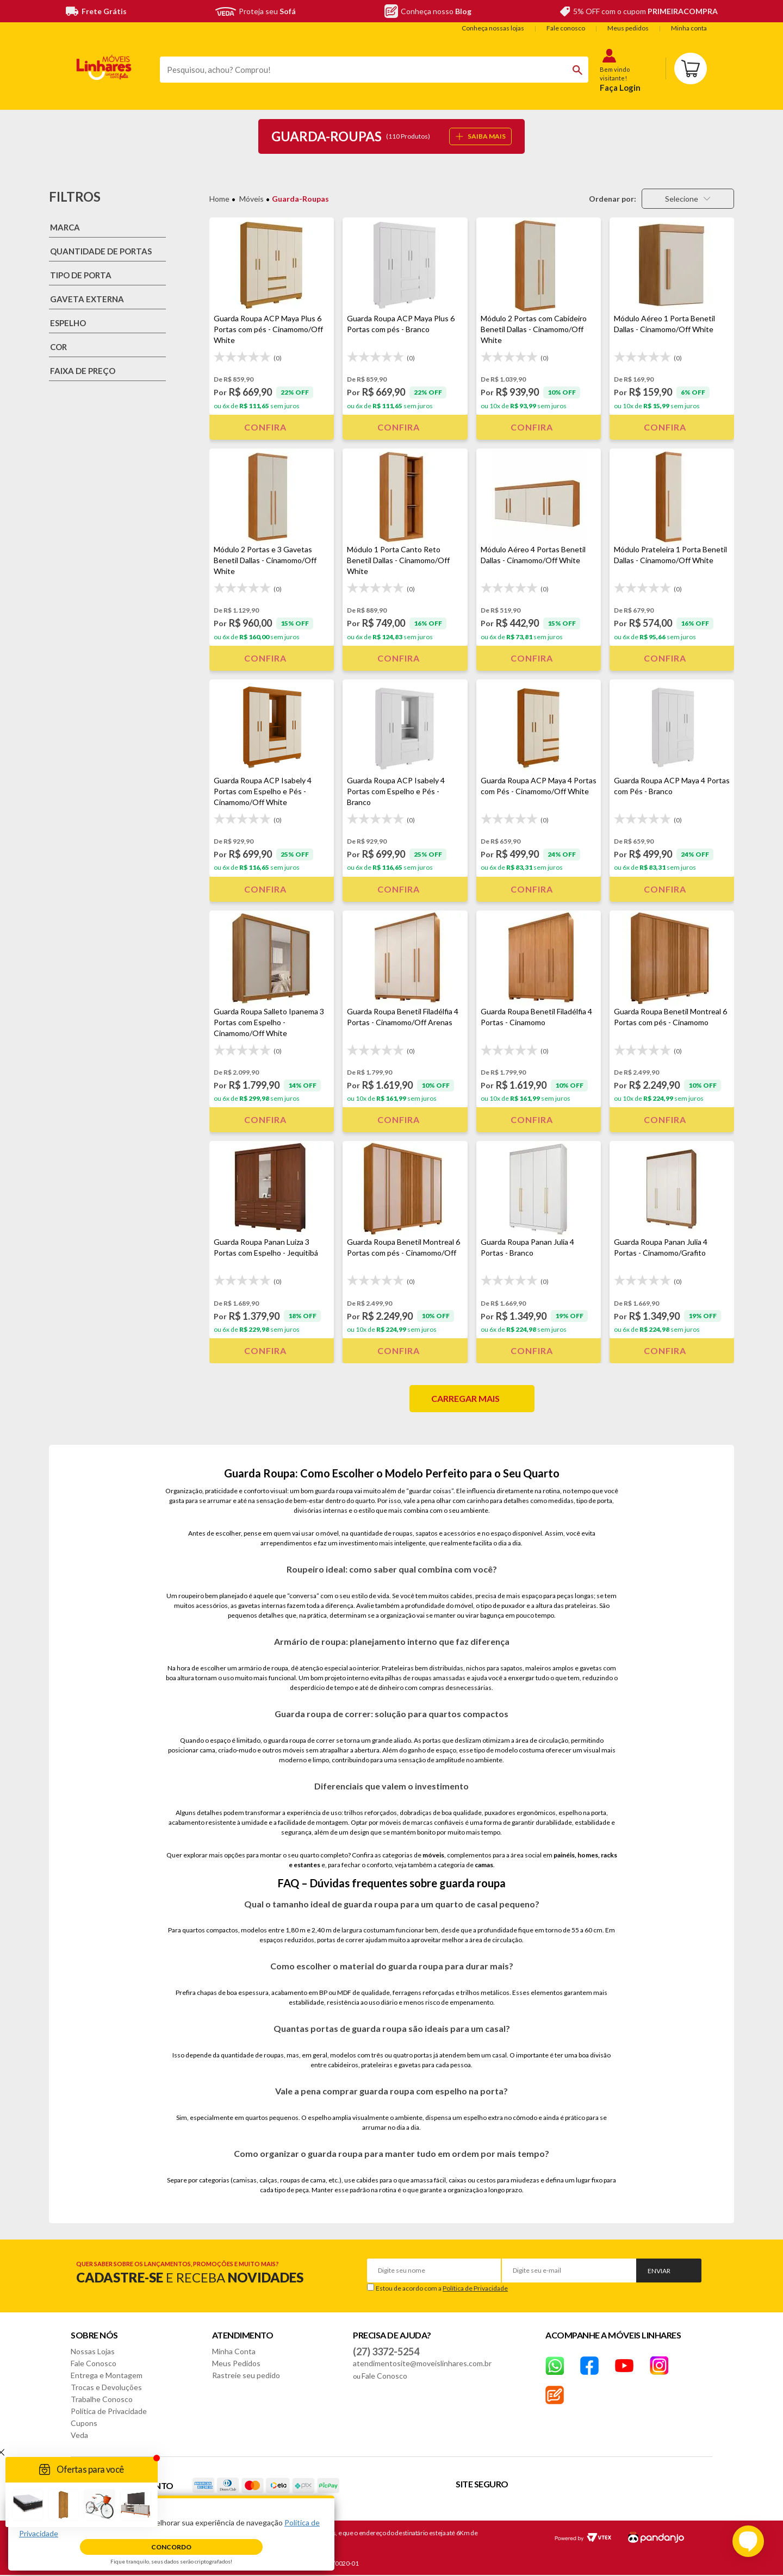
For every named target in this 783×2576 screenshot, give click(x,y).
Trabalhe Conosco (102, 2399)
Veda (79, 2435)
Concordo (171, 2547)
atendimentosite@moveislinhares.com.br (422, 2363)
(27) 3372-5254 (386, 2351)
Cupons (84, 2423)
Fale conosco (565, 28)
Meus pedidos (628, 28)
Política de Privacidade (475, 2288)
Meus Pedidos (236, 2363)
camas (484, 1865)
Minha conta (689, 28)
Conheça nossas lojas (493, 28)
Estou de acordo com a (442, 2288)
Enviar (659, 2271)
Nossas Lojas (93, 2351)
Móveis (251, 198)
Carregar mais (465, 1398)
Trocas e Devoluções (106, 2387)
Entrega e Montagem (106, 2375)
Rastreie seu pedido (246, 2375)
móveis (433, 1855)
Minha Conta (234, 2351)
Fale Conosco (93, 2363)
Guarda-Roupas (300, 198)
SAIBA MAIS (481, 136)
